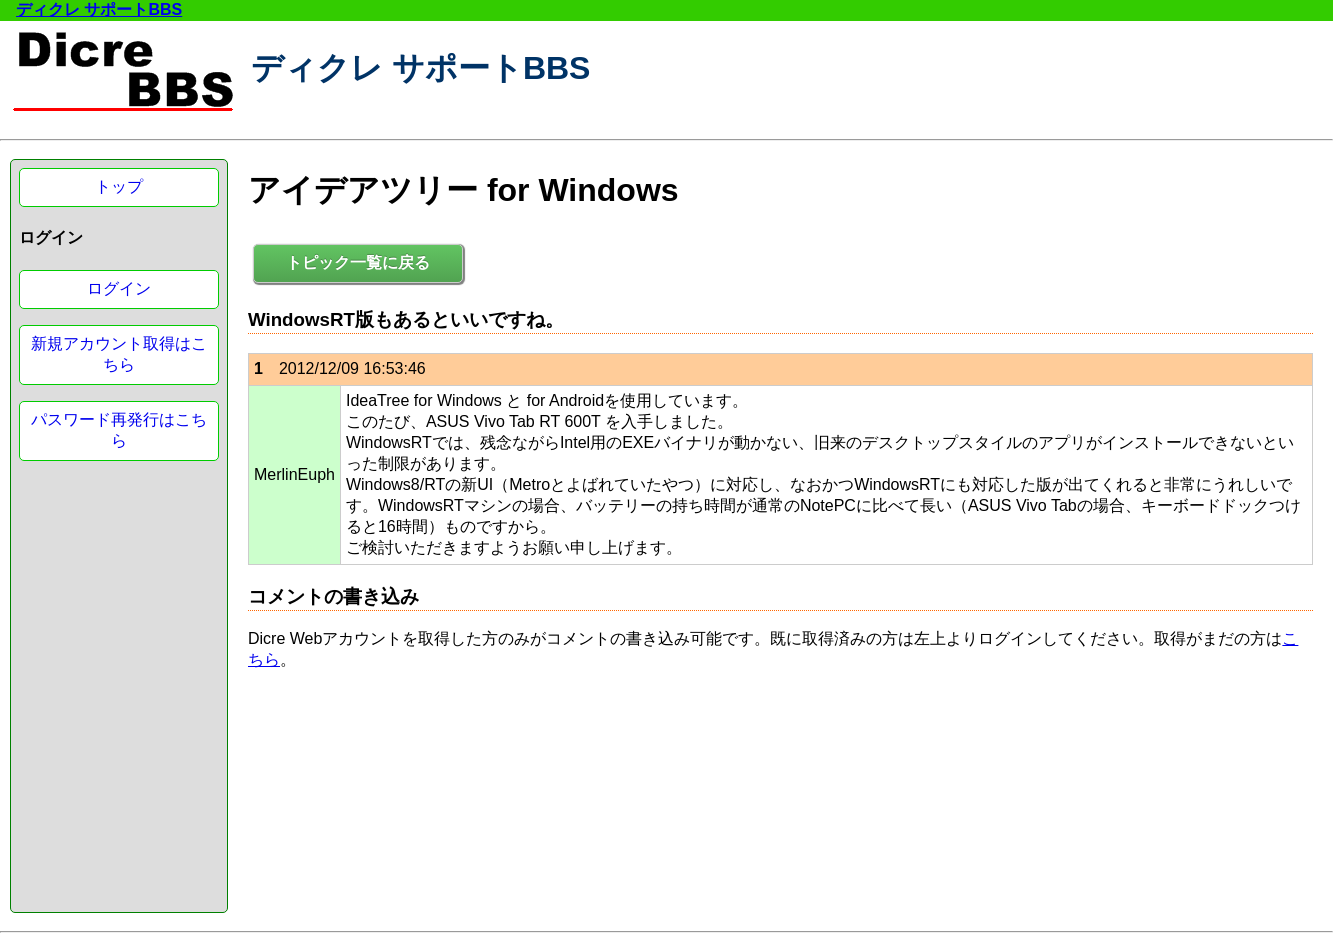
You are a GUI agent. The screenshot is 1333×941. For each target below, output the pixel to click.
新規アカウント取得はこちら (119, 354)
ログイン (119, 288)
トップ (119, 186)
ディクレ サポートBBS (99, 9)
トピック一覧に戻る (358, 262)
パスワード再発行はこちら (119, 430)
